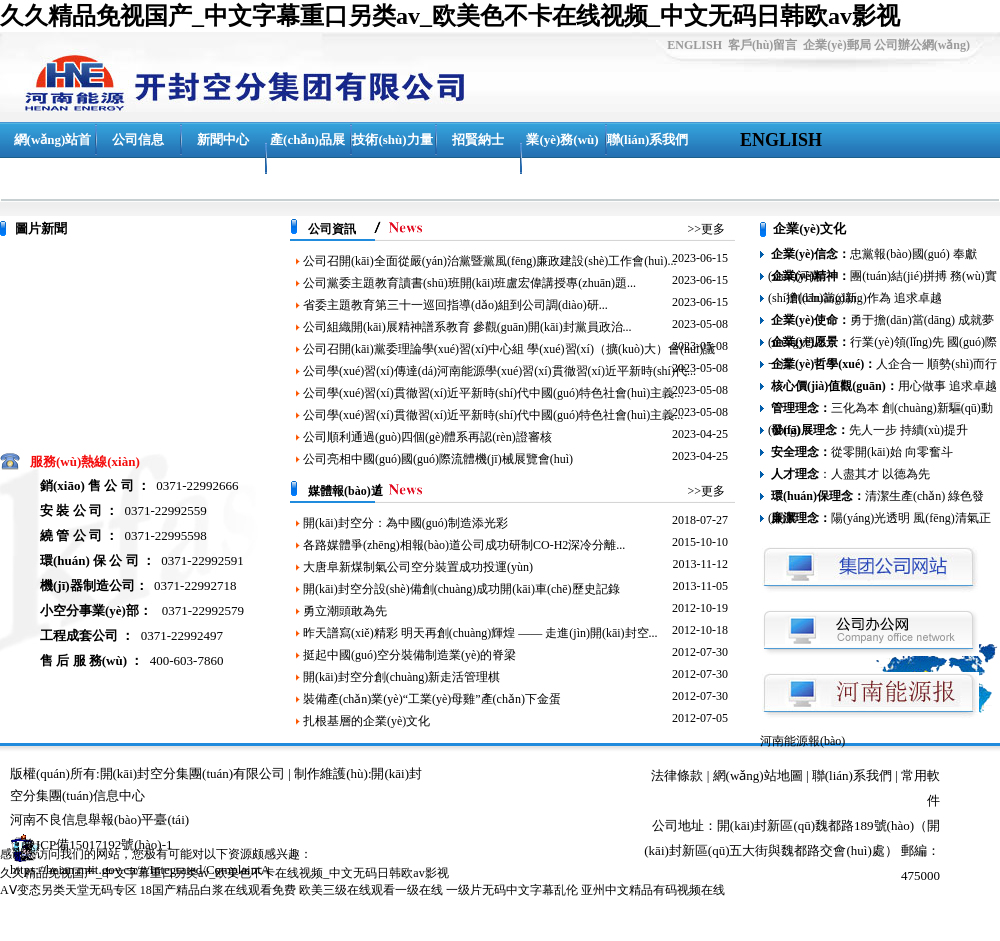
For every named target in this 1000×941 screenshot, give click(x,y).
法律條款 (677, 775)
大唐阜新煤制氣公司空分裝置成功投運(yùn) (418, 567)
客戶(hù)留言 (762, 45)
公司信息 (138, 139)
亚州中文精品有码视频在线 (653, 890)
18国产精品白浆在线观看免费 (218, 890)
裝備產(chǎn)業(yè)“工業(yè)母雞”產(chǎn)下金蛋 (432, 699)
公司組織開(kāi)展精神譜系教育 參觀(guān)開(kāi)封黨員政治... (467, 327)
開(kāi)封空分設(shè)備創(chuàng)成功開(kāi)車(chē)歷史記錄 (461, 589)
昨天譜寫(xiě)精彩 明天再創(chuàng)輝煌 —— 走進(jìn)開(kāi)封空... (480, 633)
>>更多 (706, 229)
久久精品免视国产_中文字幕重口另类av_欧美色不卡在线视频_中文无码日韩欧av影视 (450, 16)
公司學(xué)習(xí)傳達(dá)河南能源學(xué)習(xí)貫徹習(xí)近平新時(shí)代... (499, 371)
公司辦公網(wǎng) (922, 45)
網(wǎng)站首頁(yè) (53, 157)
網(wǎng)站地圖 (758, 775)
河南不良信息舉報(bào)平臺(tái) (99, 819)
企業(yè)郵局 (836, 45)
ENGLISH (694, 45)
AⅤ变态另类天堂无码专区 (68, 890)
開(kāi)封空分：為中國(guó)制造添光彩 (405, 523)
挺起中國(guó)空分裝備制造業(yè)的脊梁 (409, 655)
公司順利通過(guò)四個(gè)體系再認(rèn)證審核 (427, 437)
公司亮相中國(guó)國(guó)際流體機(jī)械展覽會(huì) (438, 459)
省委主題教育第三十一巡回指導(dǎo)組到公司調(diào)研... (455, 305)
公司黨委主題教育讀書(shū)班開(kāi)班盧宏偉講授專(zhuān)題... (469, 283)
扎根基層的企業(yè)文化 (366, 721)
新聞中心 (223, 139)
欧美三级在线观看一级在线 (371, 890)
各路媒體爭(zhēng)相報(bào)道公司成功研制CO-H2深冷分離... (464, 545)
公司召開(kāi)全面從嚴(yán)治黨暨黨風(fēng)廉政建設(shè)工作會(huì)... (490, 261)
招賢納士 (478, 139)
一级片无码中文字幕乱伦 (512, 890)
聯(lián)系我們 (648, 139)
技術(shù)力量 (392, 139)
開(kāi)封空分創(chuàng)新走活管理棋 (401, 677)
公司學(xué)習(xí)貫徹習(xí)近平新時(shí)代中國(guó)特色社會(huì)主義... (493, 393)
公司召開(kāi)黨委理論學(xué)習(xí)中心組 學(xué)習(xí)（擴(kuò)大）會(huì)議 (509, 349)
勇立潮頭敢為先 (345, 611)
